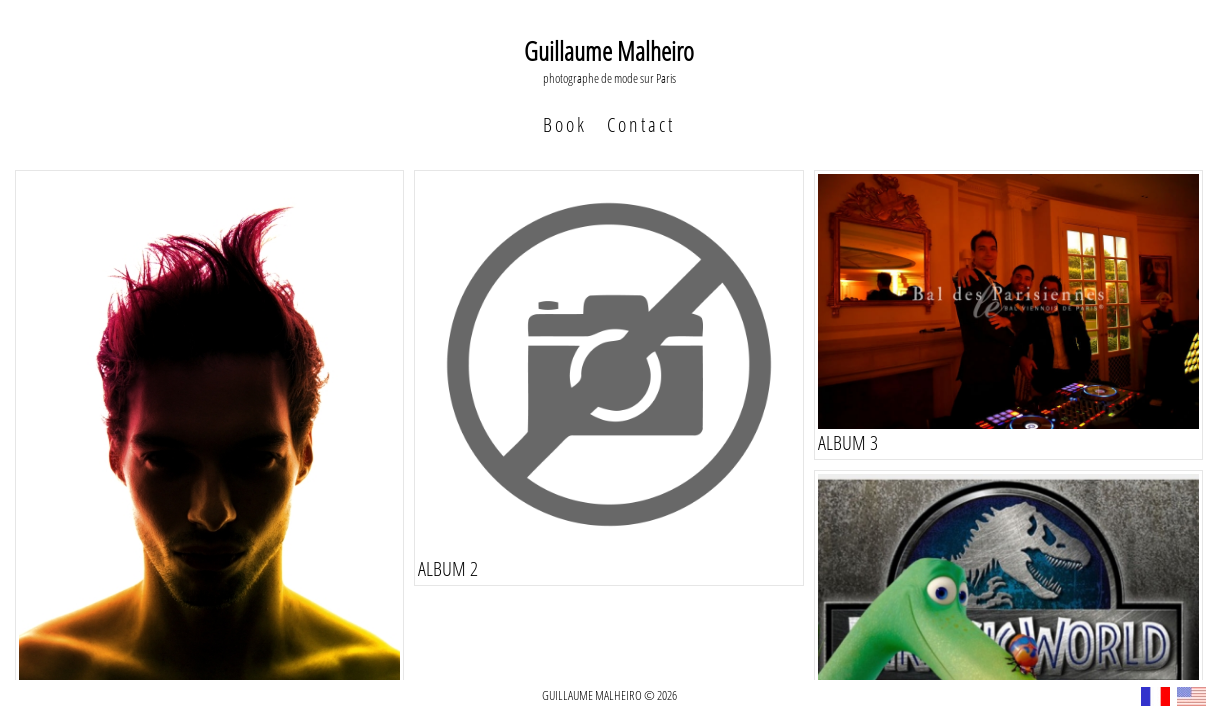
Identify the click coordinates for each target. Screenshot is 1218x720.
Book (565, 124)
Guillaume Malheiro (609, 51)
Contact (641, 124)
